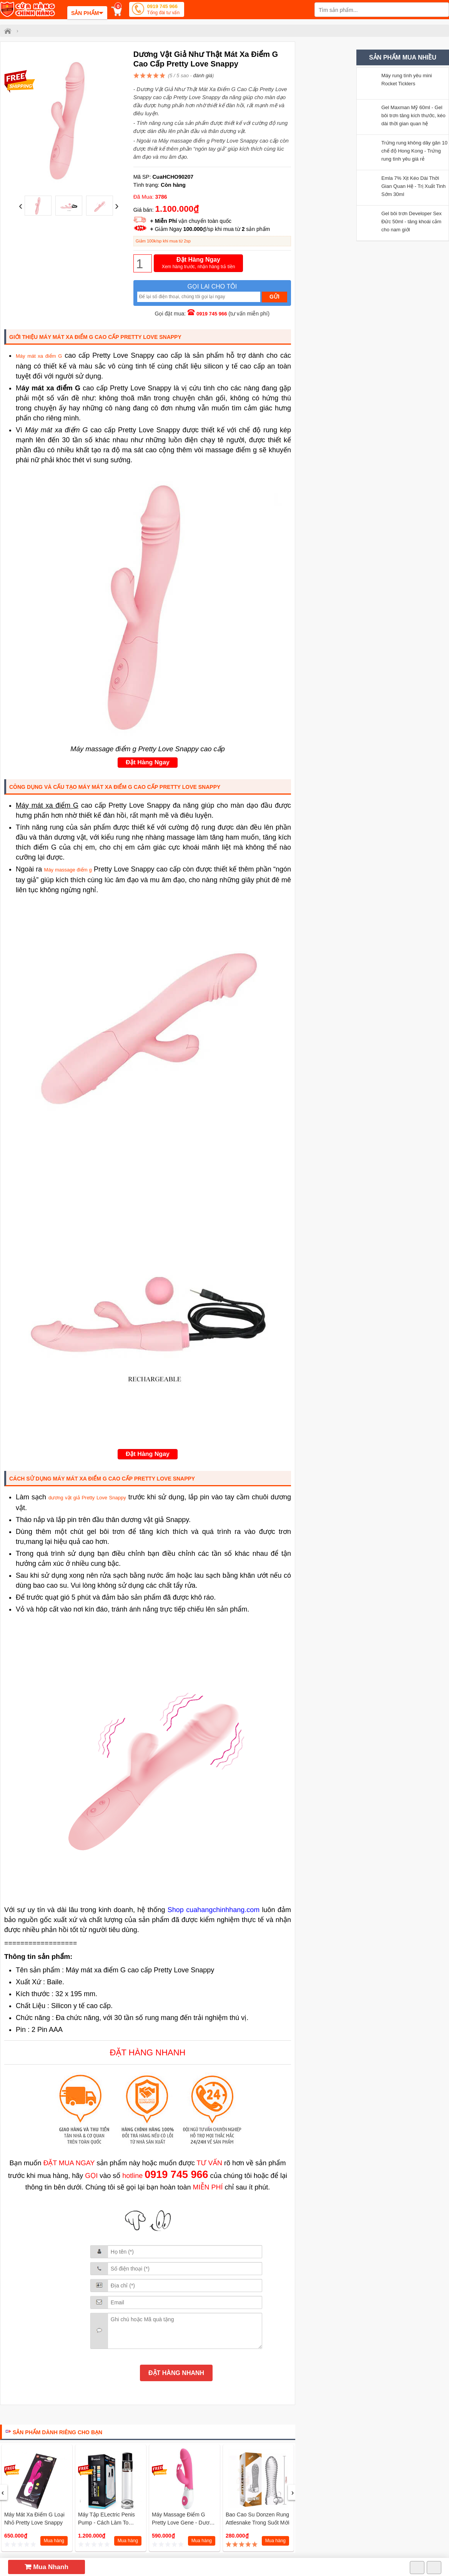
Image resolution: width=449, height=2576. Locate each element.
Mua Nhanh (46, 2567)
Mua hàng (54, 2540)
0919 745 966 (163, 10)
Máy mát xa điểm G (39, 356)
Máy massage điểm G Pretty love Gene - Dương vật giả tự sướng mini (183, 2522)
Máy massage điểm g (68, 870)
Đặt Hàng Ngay (198, 263)
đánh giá (202, 75)
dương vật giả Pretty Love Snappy (87, 1497)
